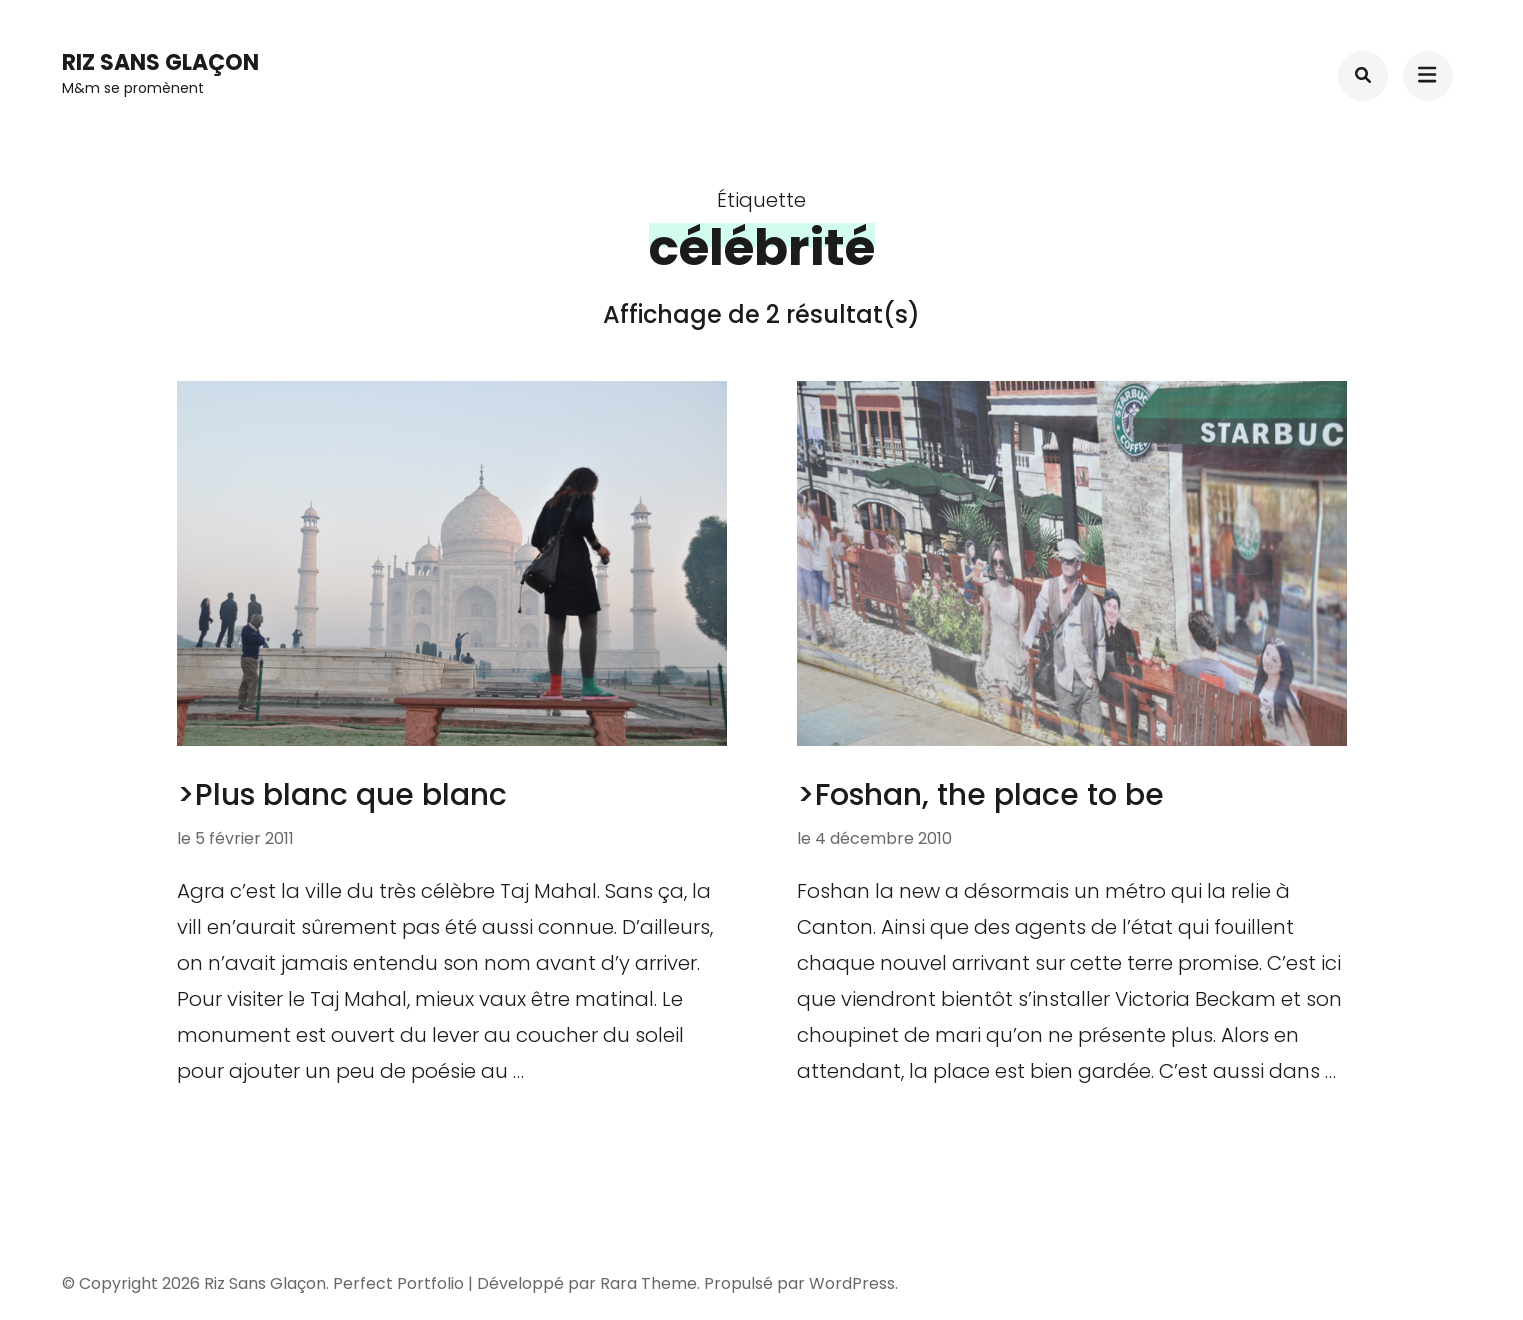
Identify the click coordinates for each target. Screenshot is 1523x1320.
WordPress (852, 1283)
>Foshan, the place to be (980, 795)
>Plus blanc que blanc (342, 795)
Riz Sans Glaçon (160, 62)
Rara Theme (648, 1283)
